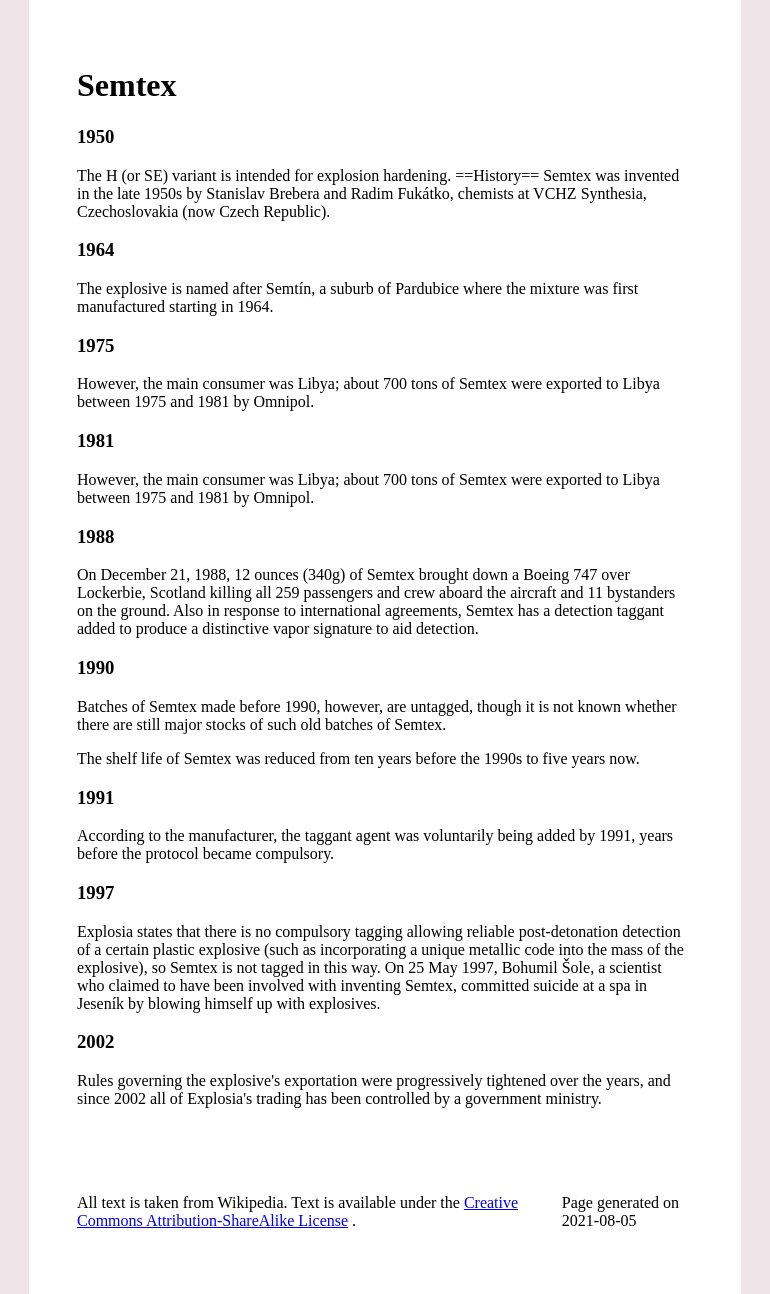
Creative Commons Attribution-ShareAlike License (297, 1211)
